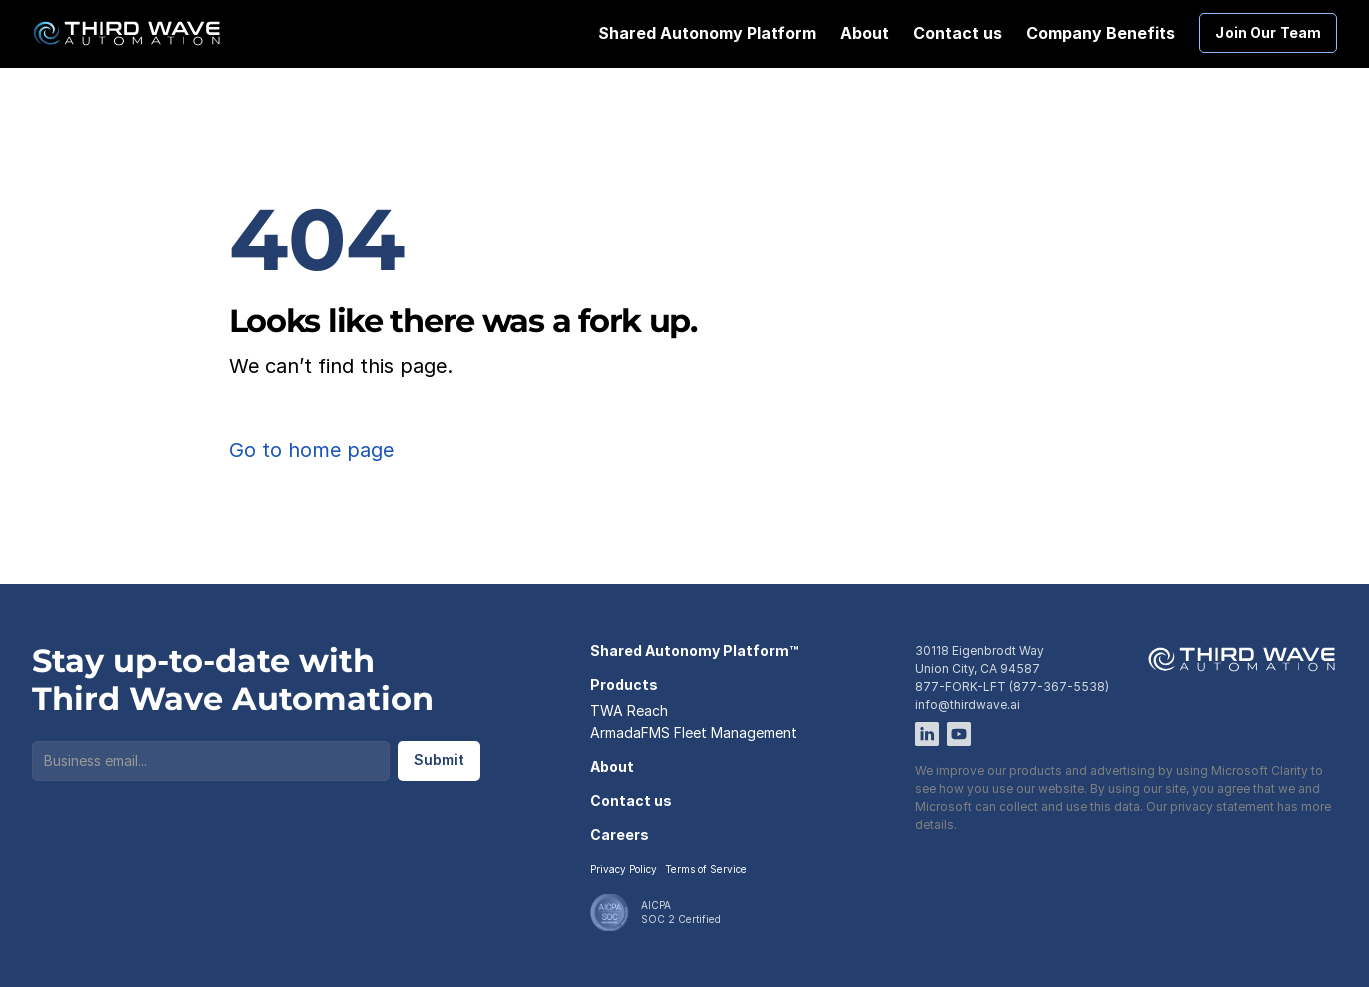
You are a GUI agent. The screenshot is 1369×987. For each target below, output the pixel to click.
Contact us (957, 33)
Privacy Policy (623, 869)
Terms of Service (706, 869)
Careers (619, 834)
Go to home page (311, 450)
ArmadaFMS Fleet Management (693, 732)
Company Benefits (1100, 33)
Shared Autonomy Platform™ (694, 650)
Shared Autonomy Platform (707, 33)
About (864, 33)
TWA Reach (629, 710)
